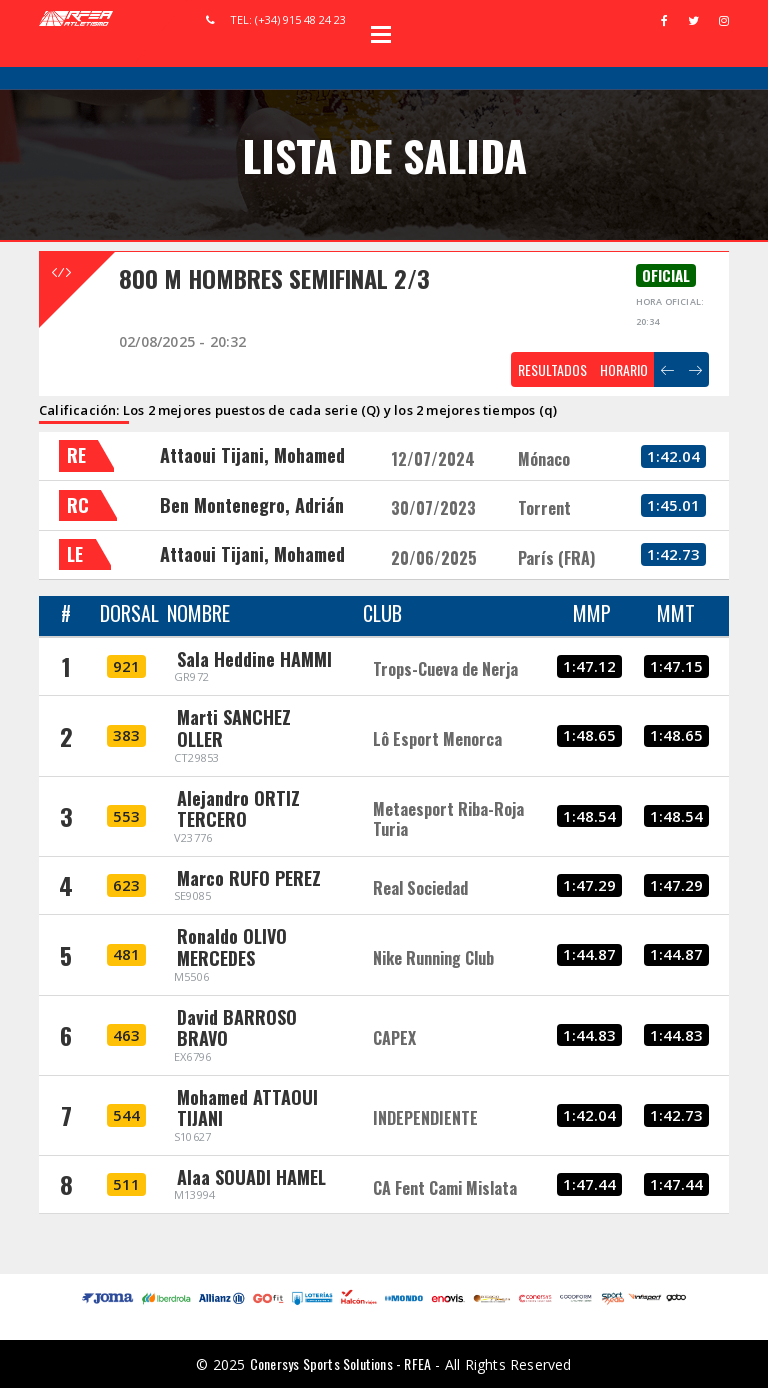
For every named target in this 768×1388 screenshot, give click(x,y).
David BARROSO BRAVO (237, 1028)
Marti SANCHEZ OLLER (234, 728)
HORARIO (624, 369)
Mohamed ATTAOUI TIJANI (247, 1108)
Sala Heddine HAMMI (254, 659)
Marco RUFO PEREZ (249, 878)
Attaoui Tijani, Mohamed (252, 455)
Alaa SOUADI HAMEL (251, 1177)
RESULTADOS (552, 369)
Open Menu (381, 34)
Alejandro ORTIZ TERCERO (238, 809)
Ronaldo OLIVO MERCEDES (232, 947)
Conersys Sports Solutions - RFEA (340, 1363)
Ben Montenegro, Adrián (252, 505)
